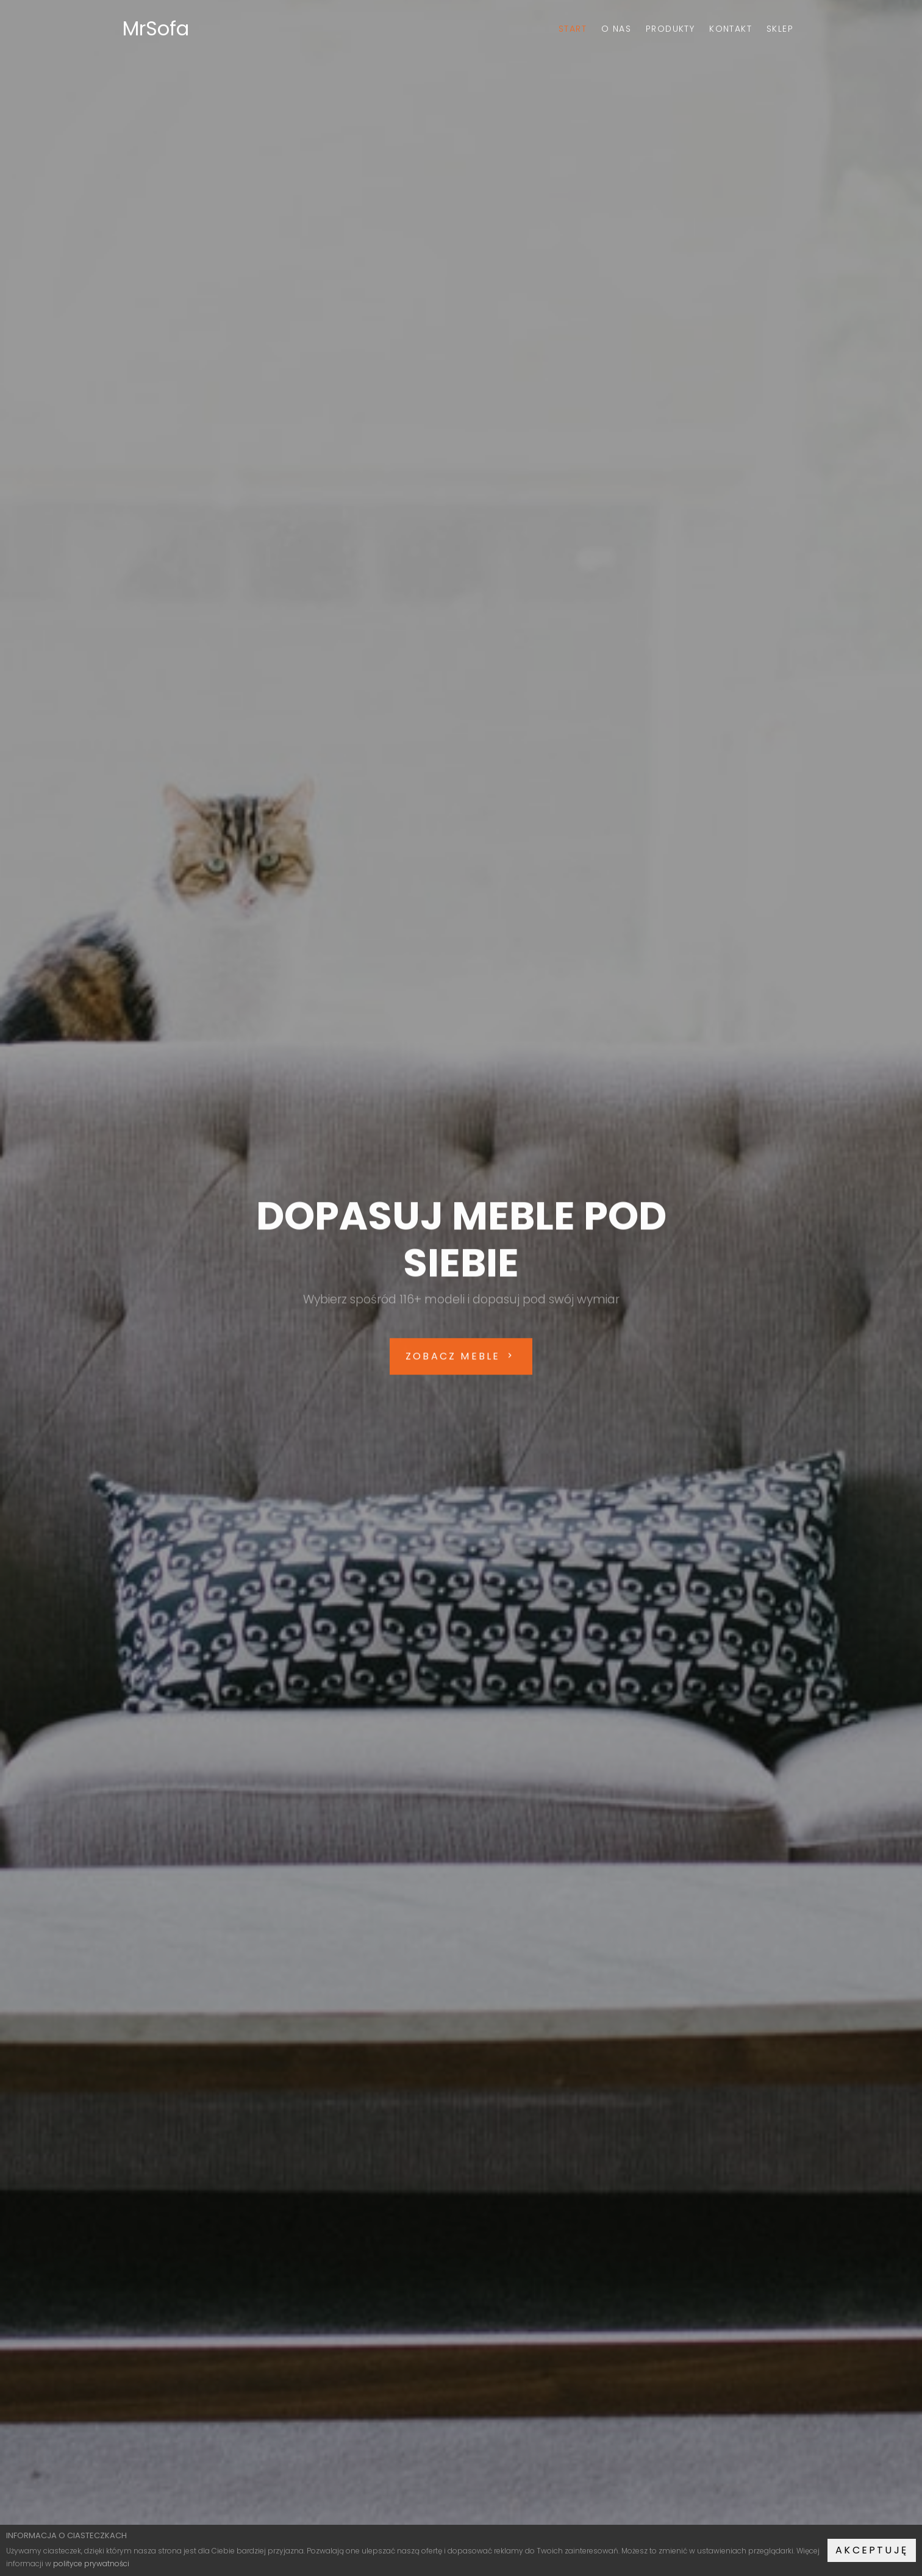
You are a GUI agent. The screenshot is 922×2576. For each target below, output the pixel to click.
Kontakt (730, 29)
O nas (616, 29)
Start (573, 29)
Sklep (780, 29)
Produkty (670, 29)
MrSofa (156, 28)
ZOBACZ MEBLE (461, 1360)
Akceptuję (871, 2550)
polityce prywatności (91, 2563)
